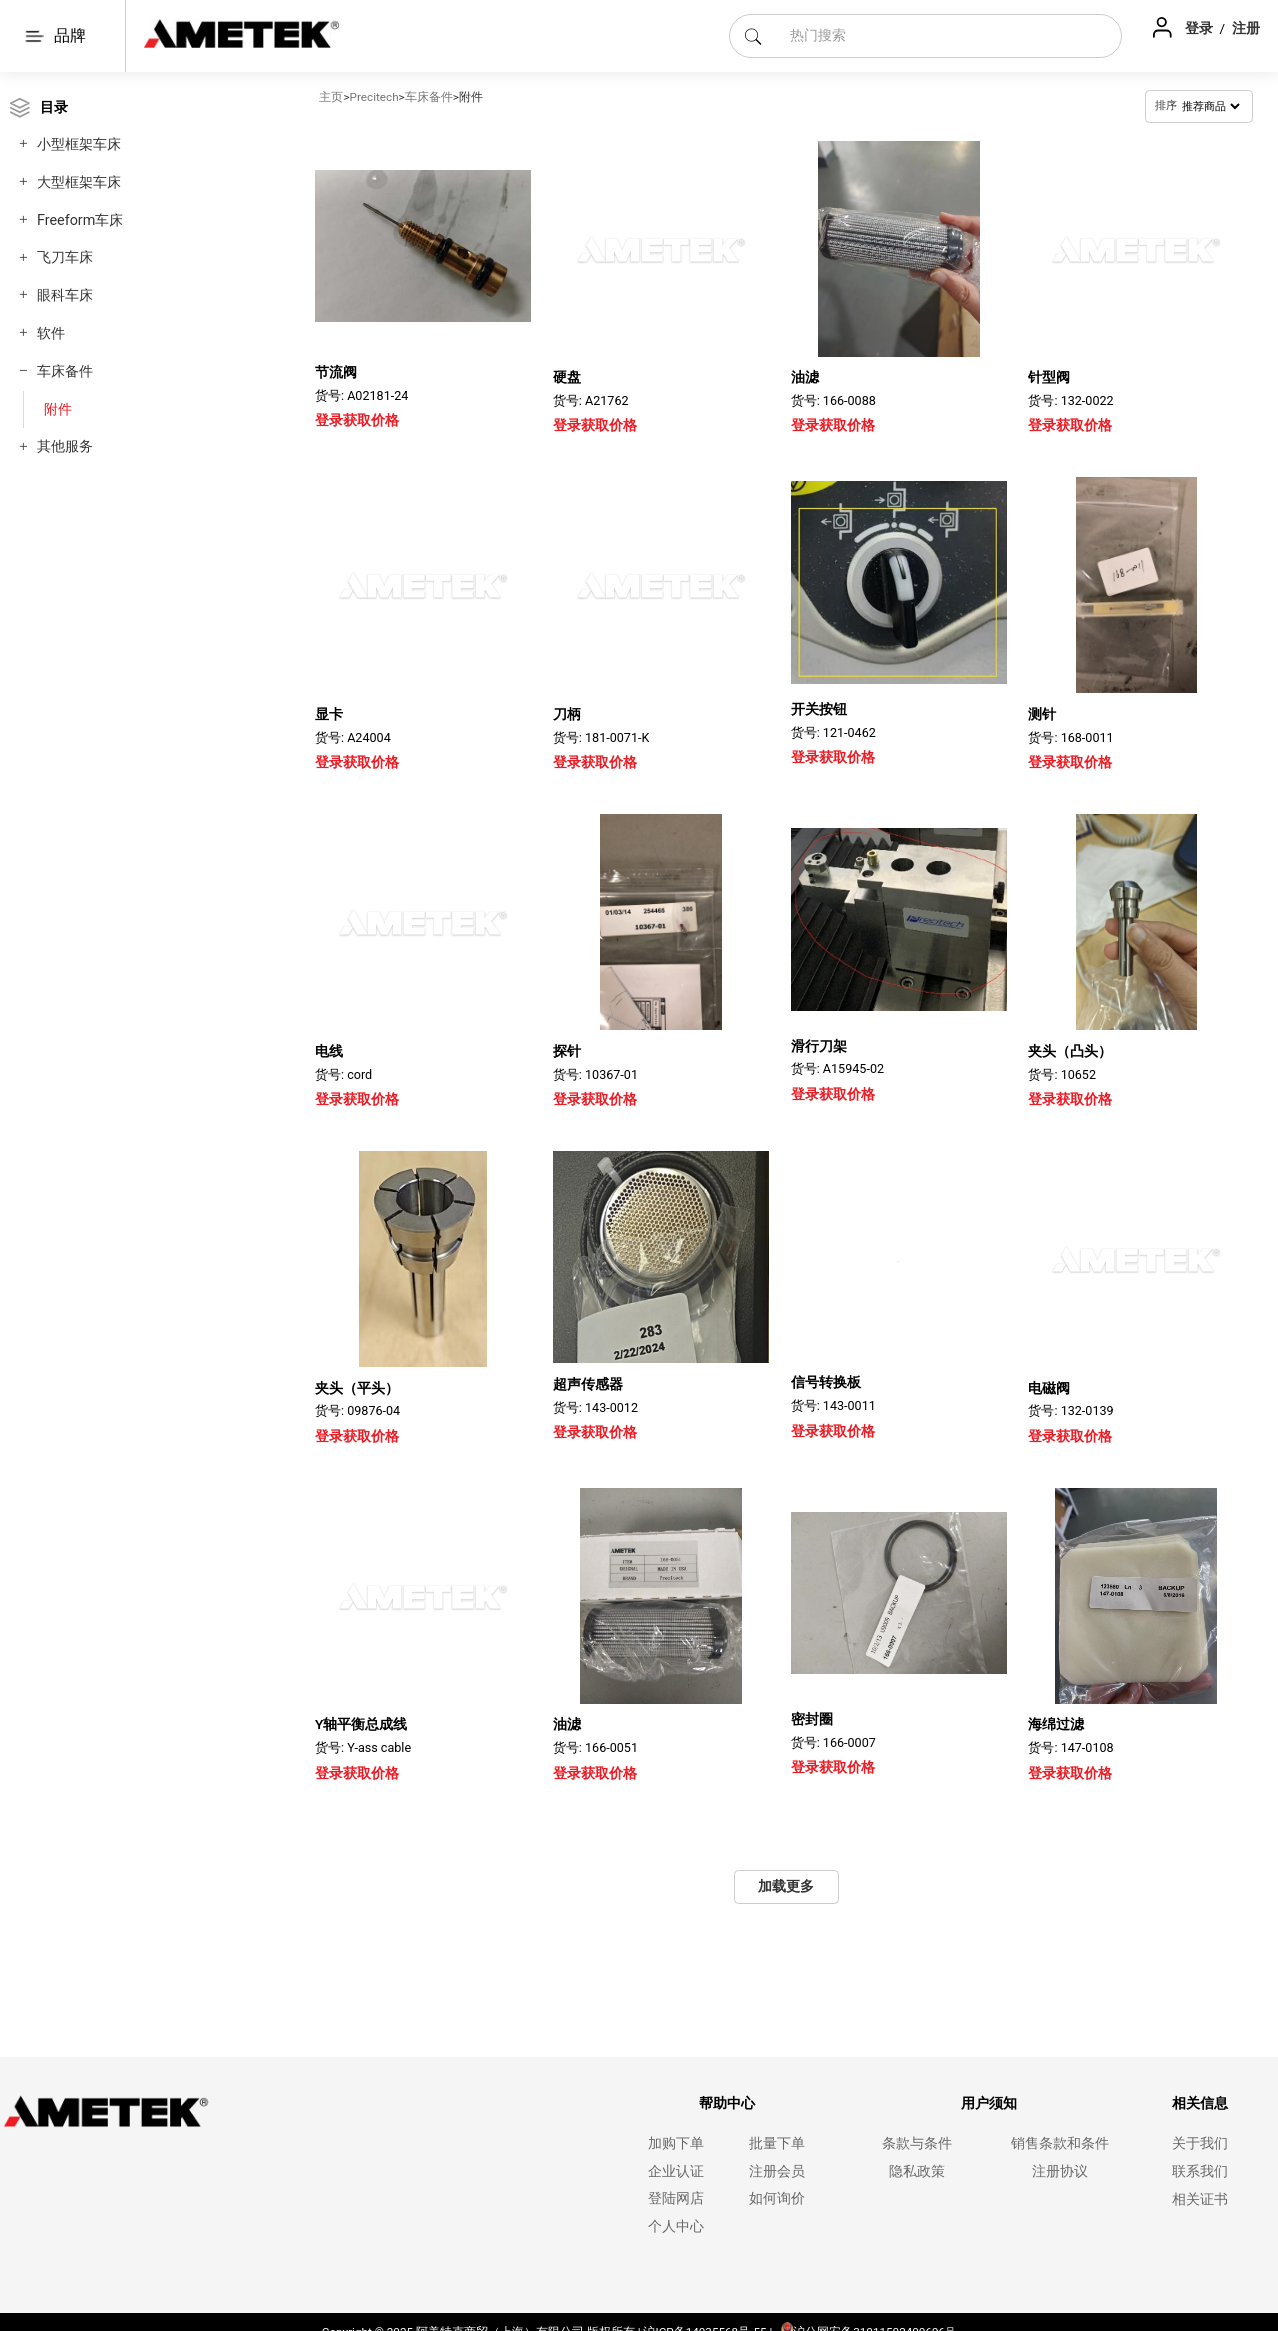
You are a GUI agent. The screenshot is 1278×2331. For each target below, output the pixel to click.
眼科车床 (65, 295)
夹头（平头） (357, 1382)
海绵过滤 (1056, 1719)
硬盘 (567, 377)
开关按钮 (819, 709)
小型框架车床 (79, 144)
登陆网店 (676, 2198)
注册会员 (777, 2171)
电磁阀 (1049, 1388)
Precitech (374, 97)
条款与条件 (917, 2143)
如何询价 (777, 2198)
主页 (331, 97)
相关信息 (1200, 2103)
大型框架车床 (79, 182)
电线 (329, 1051)
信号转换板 (826, 1382)
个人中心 (676, 2226)
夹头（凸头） (1070, 1046)
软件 (51, 333)
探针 (567, 1051)
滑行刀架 (819, 1046)
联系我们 (1200, 2171)
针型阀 (1049, 377)
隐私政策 (917, 2171)
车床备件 (65, 371)
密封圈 (812, 1719)
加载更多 (786, 1886)
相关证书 (1200, 2199)
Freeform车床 (80, 220)
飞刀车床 (65, 257)
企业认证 (676, 2171)
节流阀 (336, 372)
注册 (1246, 28)
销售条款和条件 (1060, 2143)
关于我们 (1200, 2143)
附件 (58, 409)
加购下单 (676, 2143)
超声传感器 (588, 1382)
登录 (1200, 28)
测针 (1042, 714)
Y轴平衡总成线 (361, 1724)
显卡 (329, 714)
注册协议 (1060, 2171)
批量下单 (777, 2143)
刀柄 (567, 714)
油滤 (805, 377)
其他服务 (65, 446)
